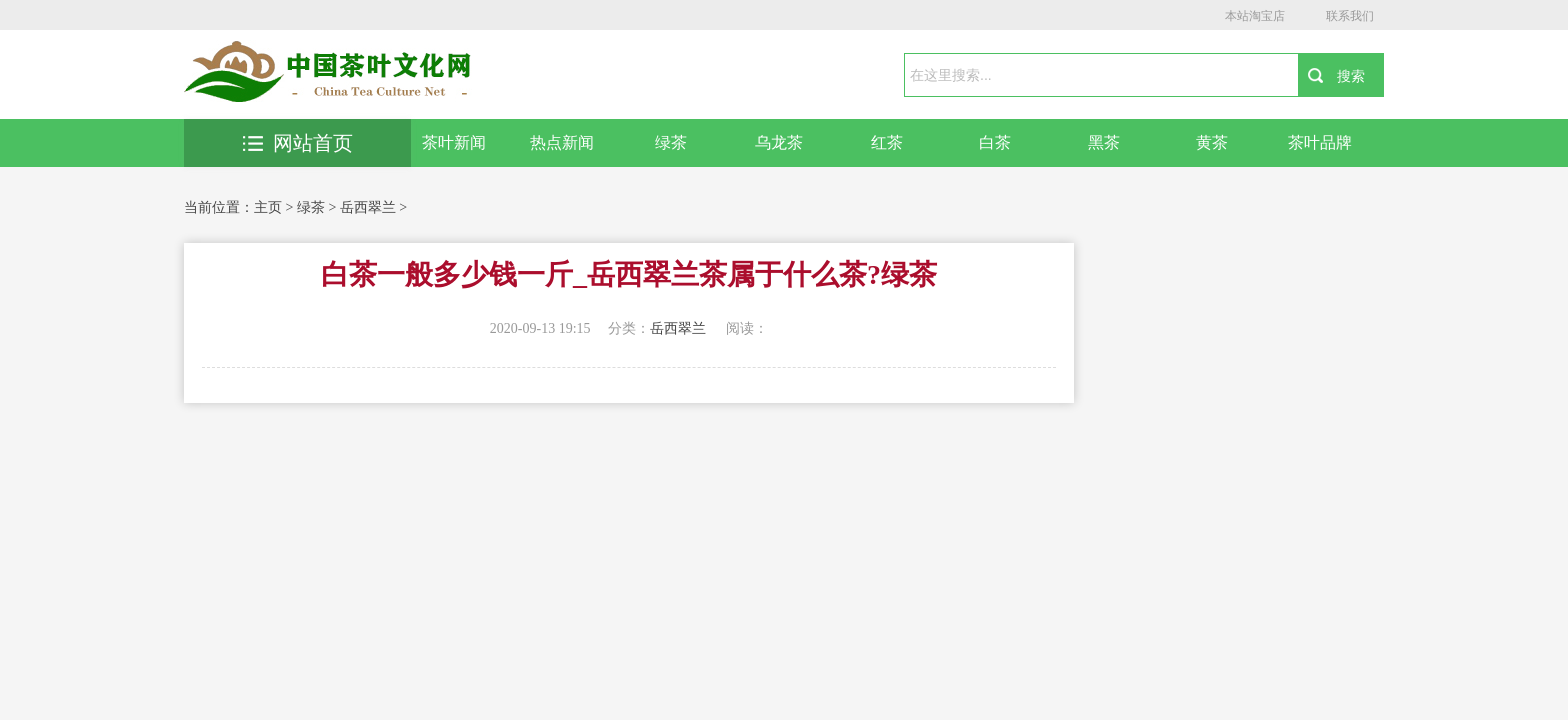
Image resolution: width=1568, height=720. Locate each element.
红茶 (887, 142)
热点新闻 (562, 142)
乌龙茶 (779, 142)
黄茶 (1212, 142)
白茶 (995, 142)
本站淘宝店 (1255, 16)
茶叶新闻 (454, 142)
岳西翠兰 (368, 207)
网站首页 (298, 143)
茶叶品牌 (1320, 142)
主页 (268, 207)
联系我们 (1350, 16)
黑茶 (1104, 142)
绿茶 (671, 142)
